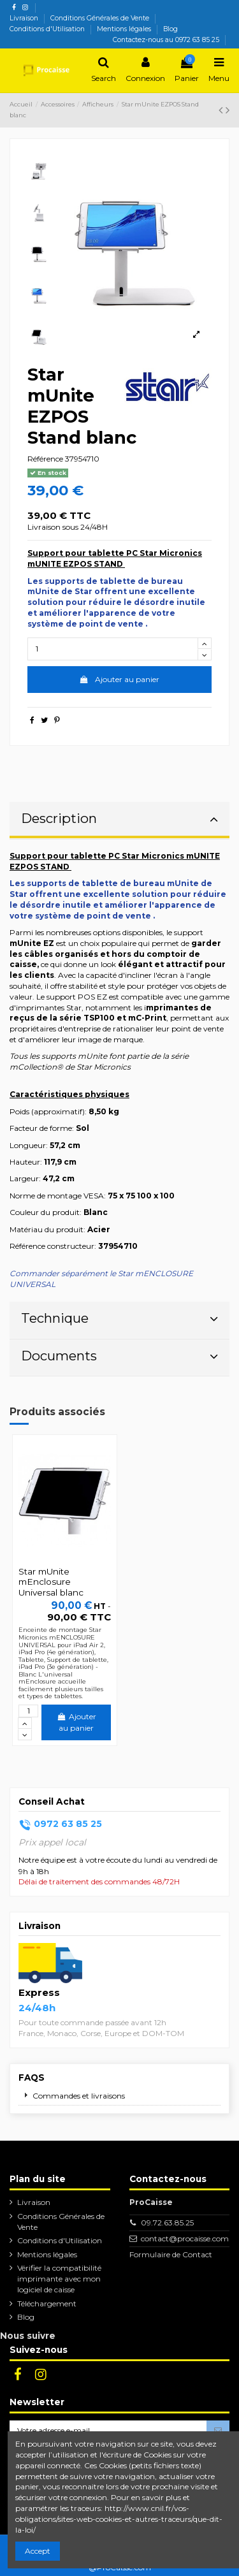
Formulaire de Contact (170, 2254)
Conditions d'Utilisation (48, 29)
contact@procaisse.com (185, 2238)
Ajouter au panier (119, 679)
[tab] (119, 821)
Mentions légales (125, 29)
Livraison (25, 18)
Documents (119, 1356)
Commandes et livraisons (79, 2095)
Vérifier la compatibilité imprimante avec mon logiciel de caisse (59, 2278)
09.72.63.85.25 (167, 2222)
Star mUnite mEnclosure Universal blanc (50, 1581)
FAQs (31, 2077)
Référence (45, 458)
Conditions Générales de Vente (100, 18)
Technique (119, 1318)
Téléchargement (46, 2303)
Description (119, 818)
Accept (37, 2551)
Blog (170, 29)
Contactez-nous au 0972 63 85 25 (166, 40)
